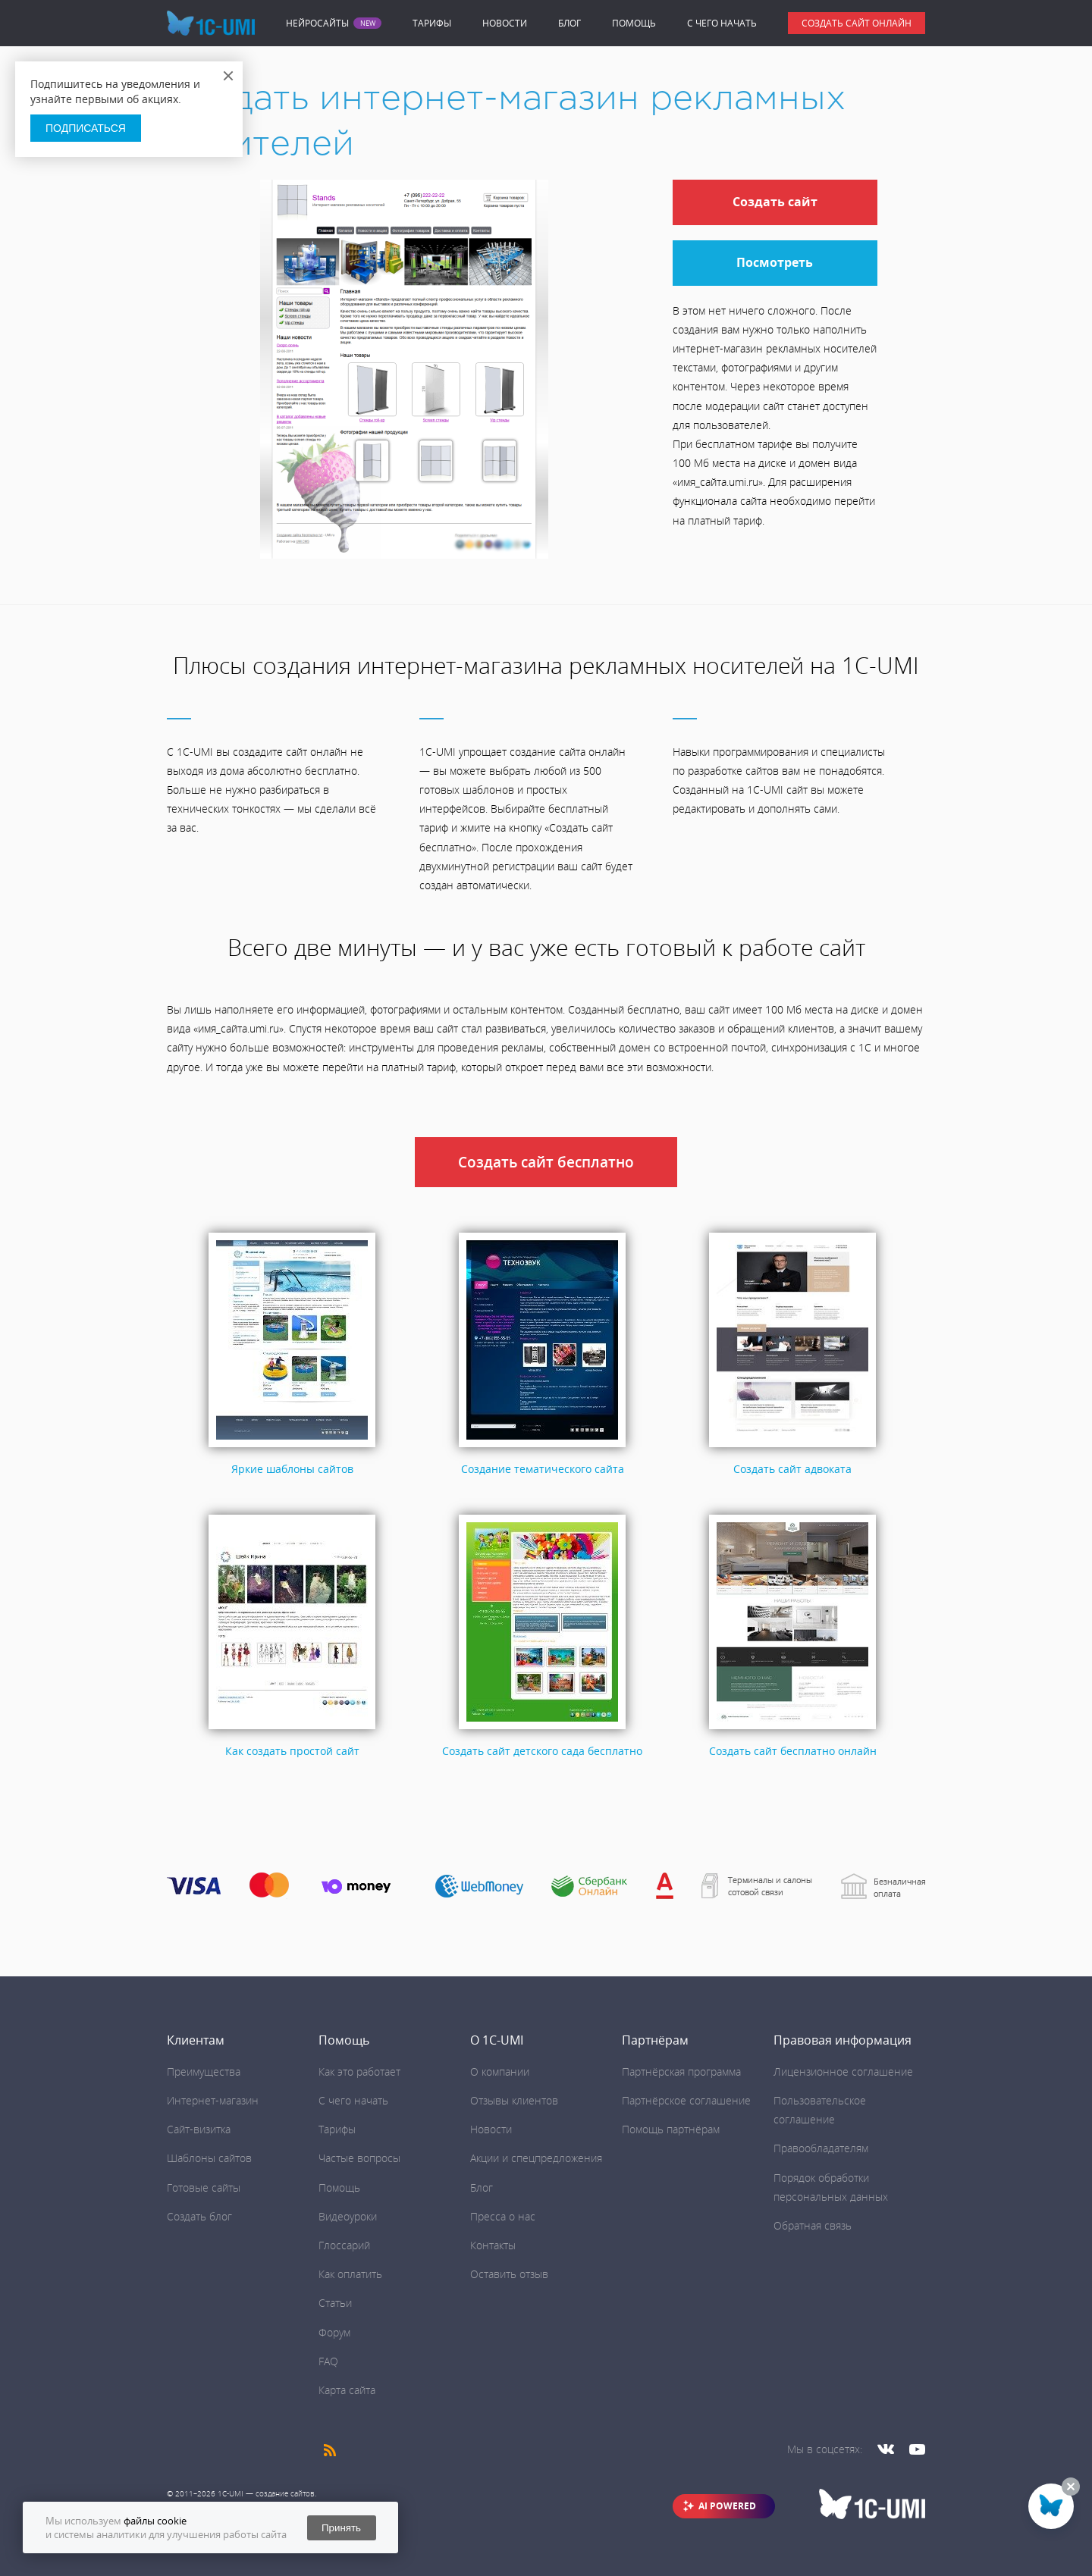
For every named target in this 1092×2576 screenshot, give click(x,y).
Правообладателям (821, 2148)
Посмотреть (774, 262)
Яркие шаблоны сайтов (292, 1469)
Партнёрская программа (681, 2071)
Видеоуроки (347, 2216)
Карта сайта (346, 2390)
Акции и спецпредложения (536, 2158)
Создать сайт (775, 201)
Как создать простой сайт (292, 1751)
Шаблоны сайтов (209, 2158)
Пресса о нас (502, 2216)
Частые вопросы (359, 2158)
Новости (504, 23)
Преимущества (203, 2071)
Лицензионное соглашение (843, 2071)
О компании (499, 2071)
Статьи (335, 2303)
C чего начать (722, 23)
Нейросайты (317, 23)
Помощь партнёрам (671, 2129)
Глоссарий (344, 2245)
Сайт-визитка (199, 2129)
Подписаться (86, 128)
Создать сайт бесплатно (546, 1162)
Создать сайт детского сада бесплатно (542, 1751)
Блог (569, 23)
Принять (341, 2528)
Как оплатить (350, 2274)
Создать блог (199, 2216)
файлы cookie (155, 2520)
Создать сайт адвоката (792, 1469)
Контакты (493, 2245)
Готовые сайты (203, 2187)
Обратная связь (813, 2225)
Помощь (634, 23)
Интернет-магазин (213, 2100)
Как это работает (359, 2071)
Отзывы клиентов (514, 2100)
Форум (334, 2332)
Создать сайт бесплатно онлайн (793, 1751)
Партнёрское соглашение (686, 2100)
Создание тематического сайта (542, 1469)
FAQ (328, 2361)
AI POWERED (727, 2505)
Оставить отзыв (509, 2274)
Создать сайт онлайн (857, 23)
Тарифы (432, 23)
